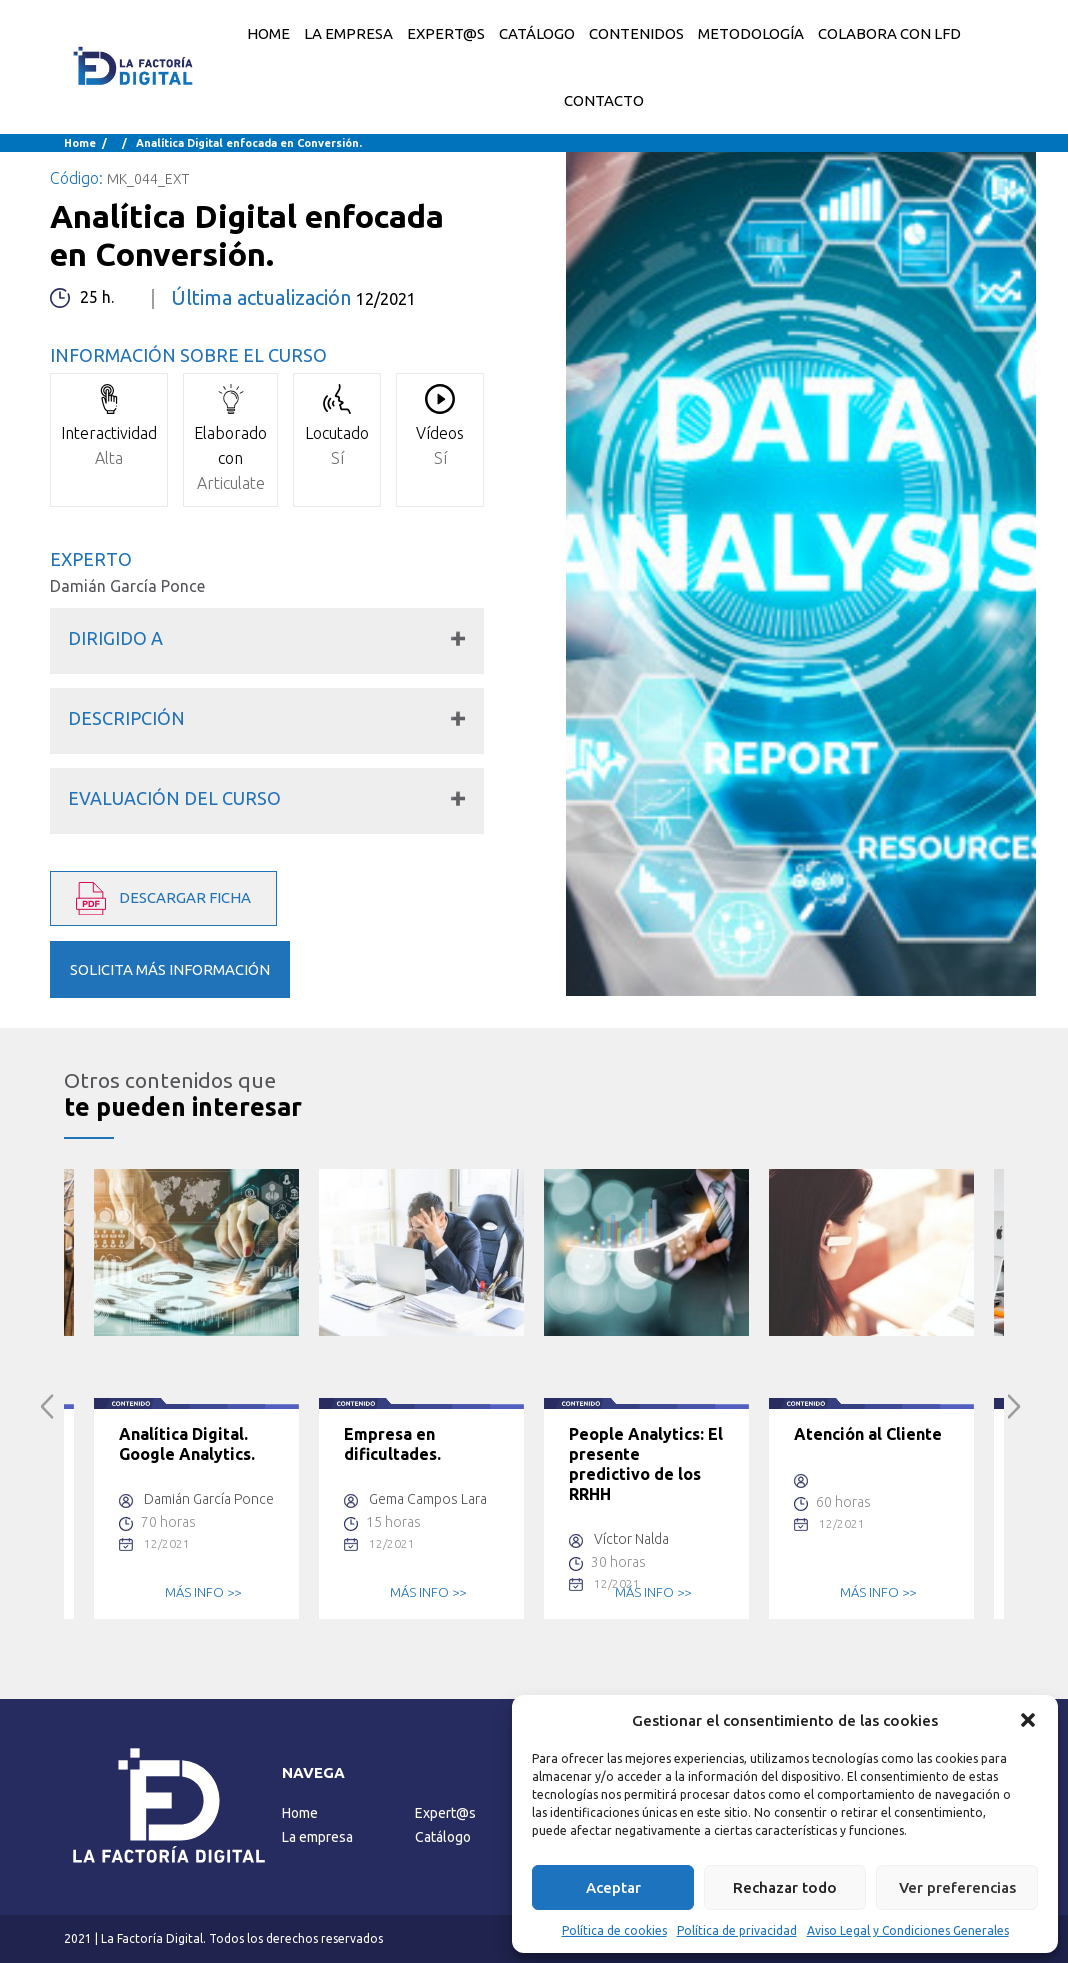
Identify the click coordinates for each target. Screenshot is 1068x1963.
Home (268, 33)
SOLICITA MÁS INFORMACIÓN (170, 969)
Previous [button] (47, 1406)
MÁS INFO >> (203, 1592)
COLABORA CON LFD (889, 33)
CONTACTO (604, 100)
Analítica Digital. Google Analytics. (187, 1444)
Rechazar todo (785, 1887)
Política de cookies (614, 1930)
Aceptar (613, 1887)
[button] (1028, 1720)
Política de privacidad (737, 1930)
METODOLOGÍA (751, 33)
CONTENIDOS (636, 33)
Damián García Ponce (127, 586)
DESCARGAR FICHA (163, 898)
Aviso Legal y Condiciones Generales (908, 1930)
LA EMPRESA (348, 33)
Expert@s (445, 1813)
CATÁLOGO (537, 33)
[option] (196, 1394)
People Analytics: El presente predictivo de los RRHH (646, 1464)
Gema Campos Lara (428, 1499)
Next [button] (1014, 1406)
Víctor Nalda (631, 1539)
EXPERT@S (446, 33)
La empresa (317, 1837)
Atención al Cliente (868, 1434)
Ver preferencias (957, 1887)
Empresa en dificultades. (392, 1444)
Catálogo (443, 1837)
